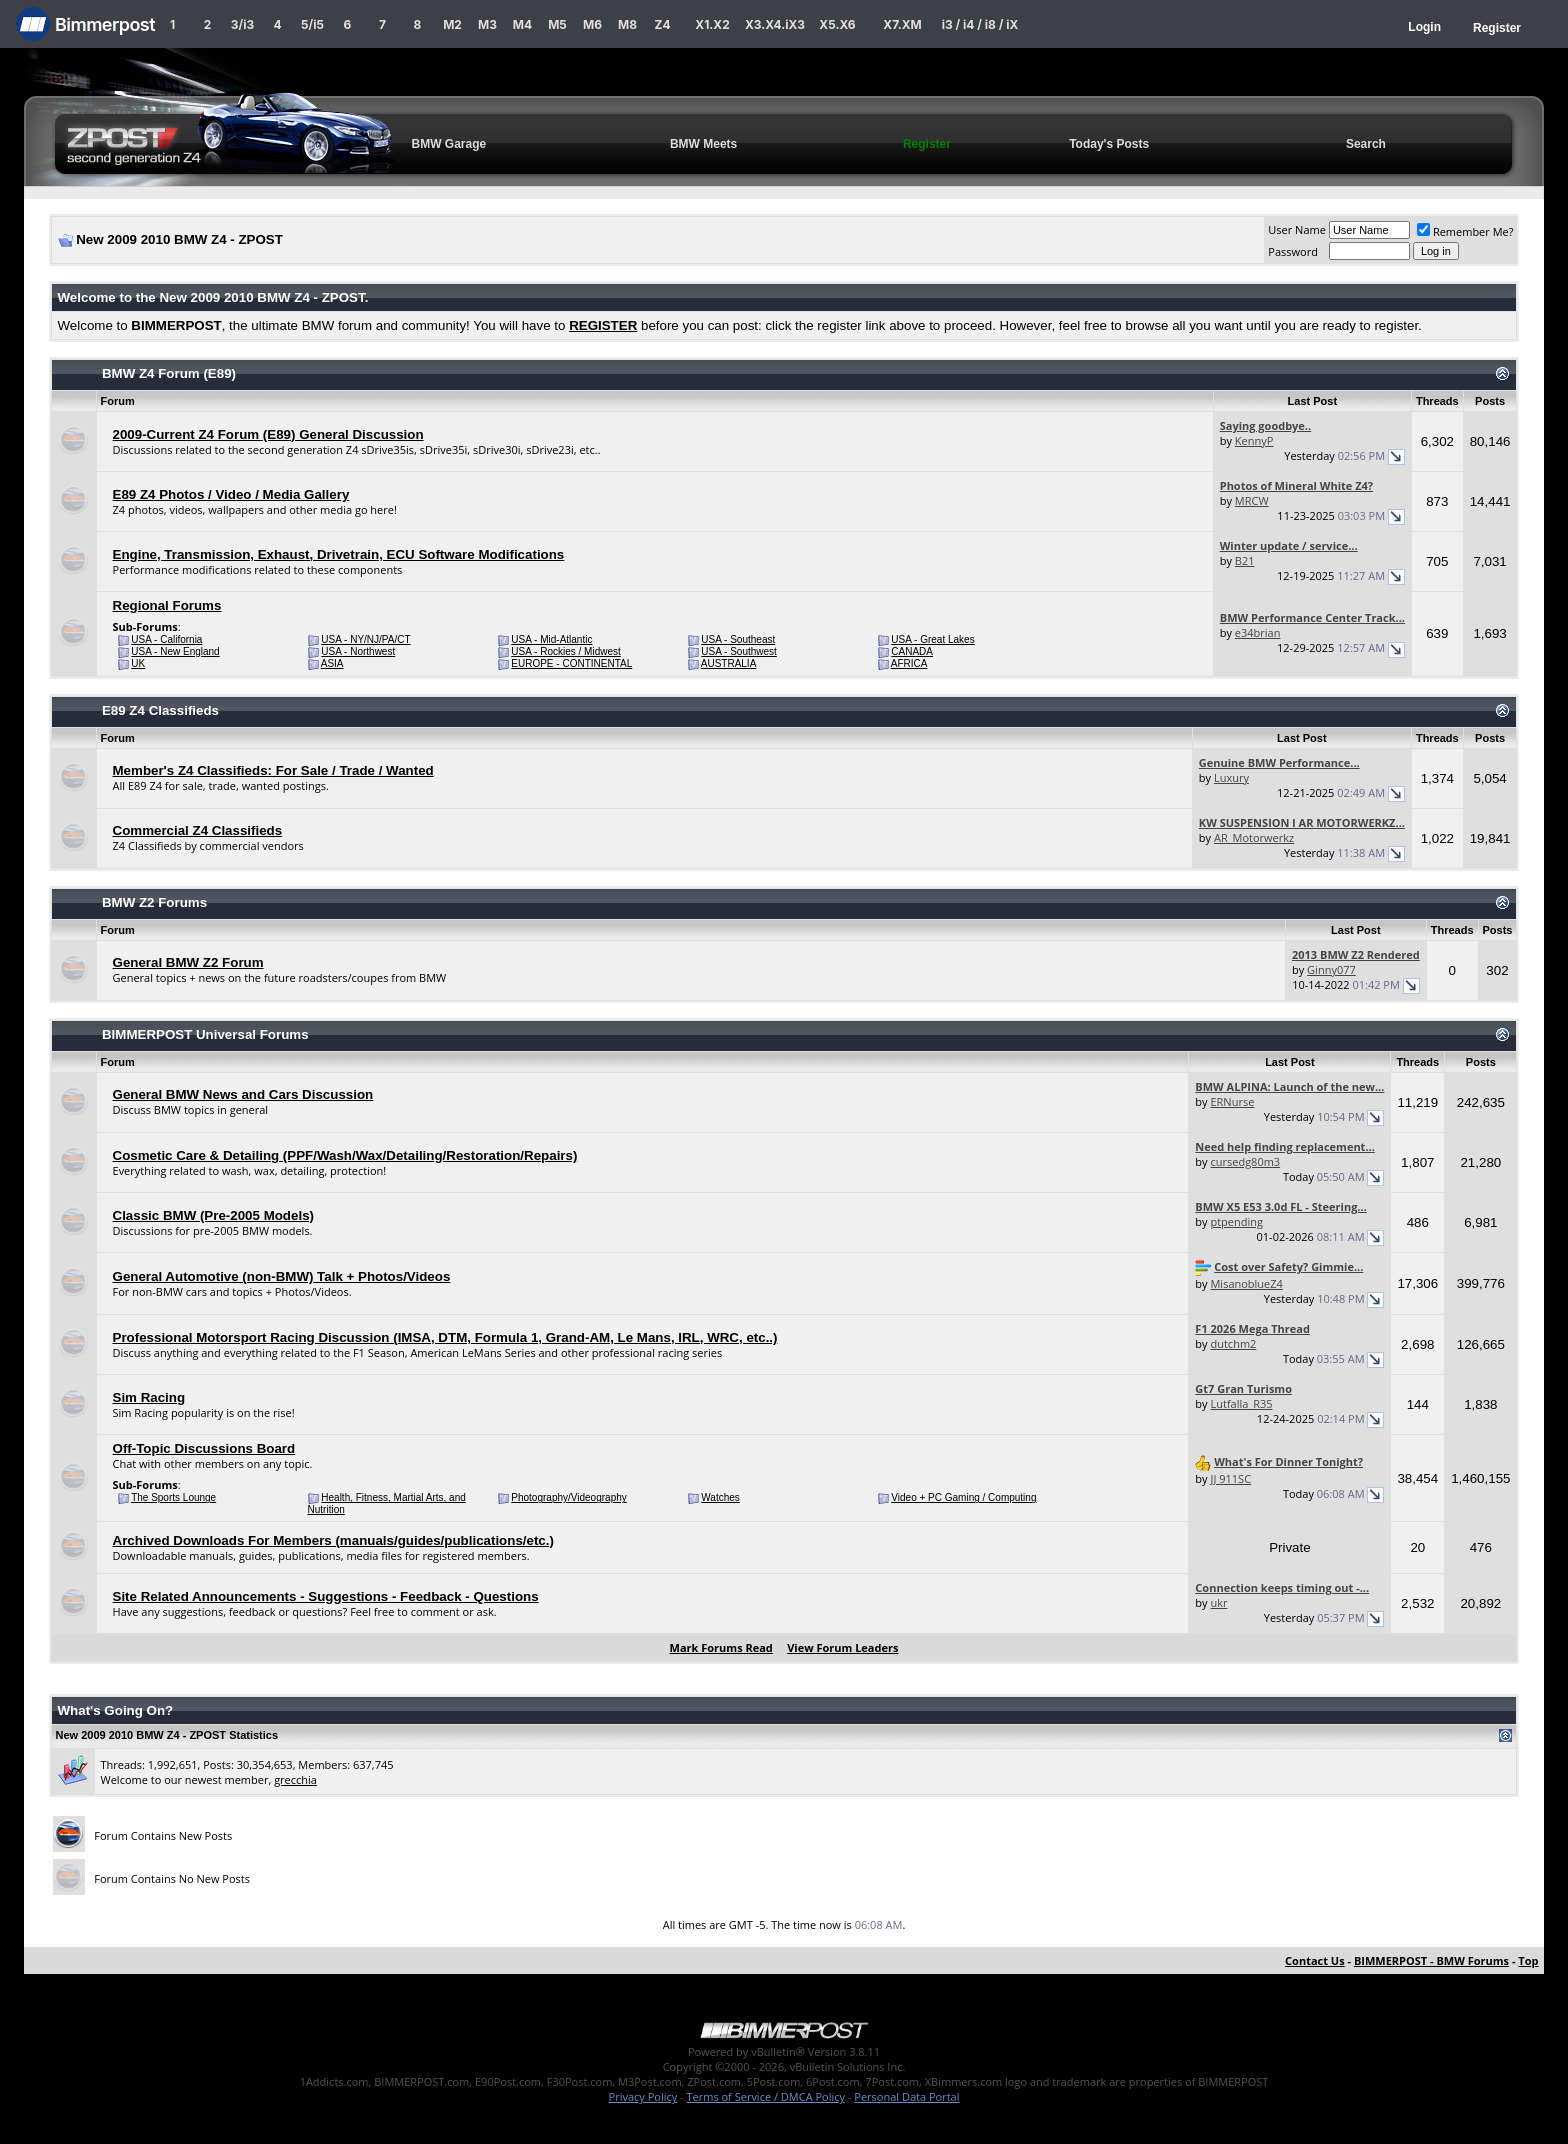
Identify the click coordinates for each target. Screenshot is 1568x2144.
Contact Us (1315, 1960)
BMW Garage (449, 144)
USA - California (166, 639)
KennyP (1254, 440)
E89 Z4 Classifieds (160, 710)
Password (1293, 251)
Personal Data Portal (906, 2096)
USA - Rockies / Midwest (565, 651)
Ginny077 (1331, 969)
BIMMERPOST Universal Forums (205, 1034)
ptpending (1236, 1221)
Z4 (662, 24)
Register (1497, 28)
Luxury (1231, 777)
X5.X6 (837, 24)
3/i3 (242, 24)
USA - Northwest (358, 651)
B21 (1245, 560)
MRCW (1252, 500)
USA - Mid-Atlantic (551, 639)
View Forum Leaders (842, 1647)
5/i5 (312, 24)
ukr (1218, 1602)
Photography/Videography (568, 1497)
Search (1366, 144)
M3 (487, 24)
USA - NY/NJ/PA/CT (365, 639)
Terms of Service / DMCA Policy (765, 2096)
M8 (627, 24)
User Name (1297, 229)
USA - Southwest (739, 651)
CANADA (912, 651)
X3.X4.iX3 (775, 24)
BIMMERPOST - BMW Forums (1431, 1960)
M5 (557, 24)
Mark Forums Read (721, 1647)
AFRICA (909, 663)
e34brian (1258, 632)
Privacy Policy (643, 2096)
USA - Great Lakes (932, 639)
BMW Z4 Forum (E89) (169, 373)
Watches (720, 1497)
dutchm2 (1233, 1343)
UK (138, 663)
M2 (452, 24)
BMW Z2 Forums (154, 902)
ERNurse (1232, 1101)
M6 (592, 24)
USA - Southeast (738, 639)
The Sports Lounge (173, 1497)
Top (1528, 1960)
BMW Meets (703, 144)
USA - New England (175, 651)
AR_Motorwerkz (1254, 837)
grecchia (295, 1779)
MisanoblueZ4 (1246, 1283)
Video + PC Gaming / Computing (963, 1497)
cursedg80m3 (1245, 1161)
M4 (522, 24)
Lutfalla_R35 (1241, 1403)
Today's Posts (1109, 144)
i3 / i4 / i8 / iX (980, 24)
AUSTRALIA (729, 663)
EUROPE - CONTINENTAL (571, 663)
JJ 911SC (1230, 1478)
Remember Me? (1465, 231)
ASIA (332, 663)
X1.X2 (712, 24)
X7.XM (902, 24)
